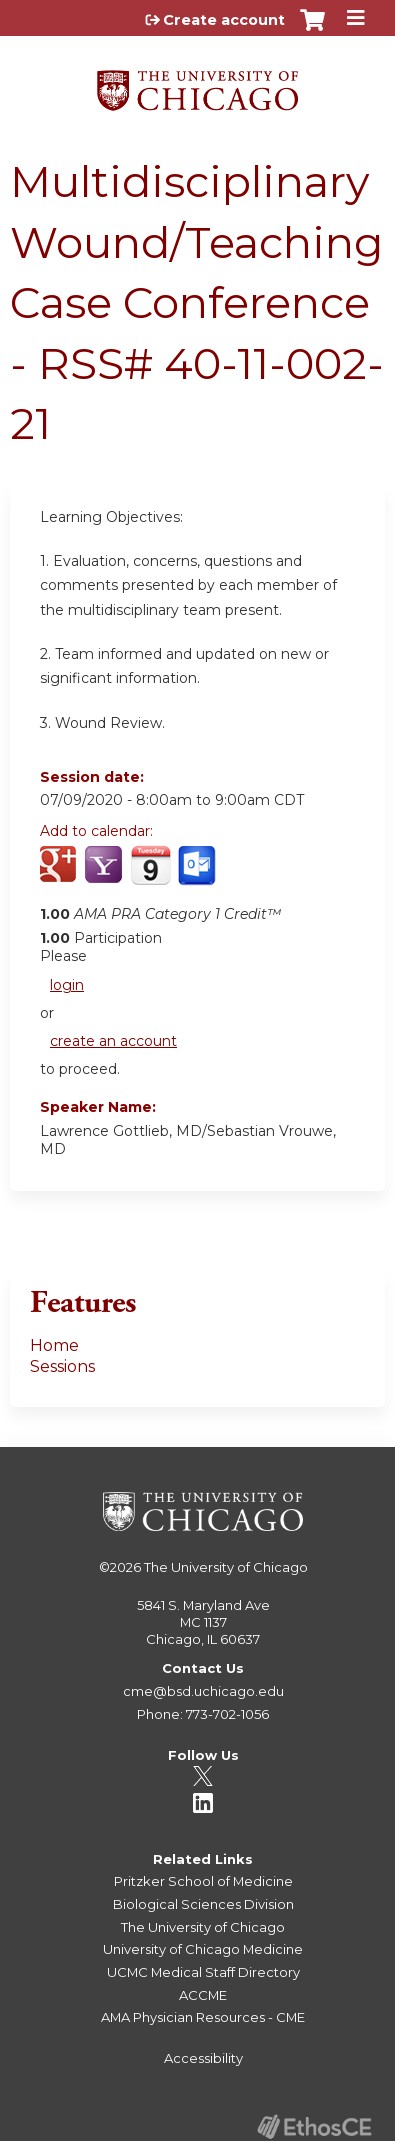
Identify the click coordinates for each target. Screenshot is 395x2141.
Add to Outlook (198, 876)
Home (54, 1345)
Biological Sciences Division (203, 1904)
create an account (113, 1041)
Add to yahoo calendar (105, 876)
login (67, 985)
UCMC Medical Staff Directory (203, 1972)
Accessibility (203, 2058)
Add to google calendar (60, 876)
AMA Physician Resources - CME (203, 2017)
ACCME (203, 1995)
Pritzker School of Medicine (203, 1881)
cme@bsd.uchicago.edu (203, 1691)
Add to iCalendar (150, 875)
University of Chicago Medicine (203, 1949)
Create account (224, 20)
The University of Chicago (226, 1567)
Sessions (62, 1366)
